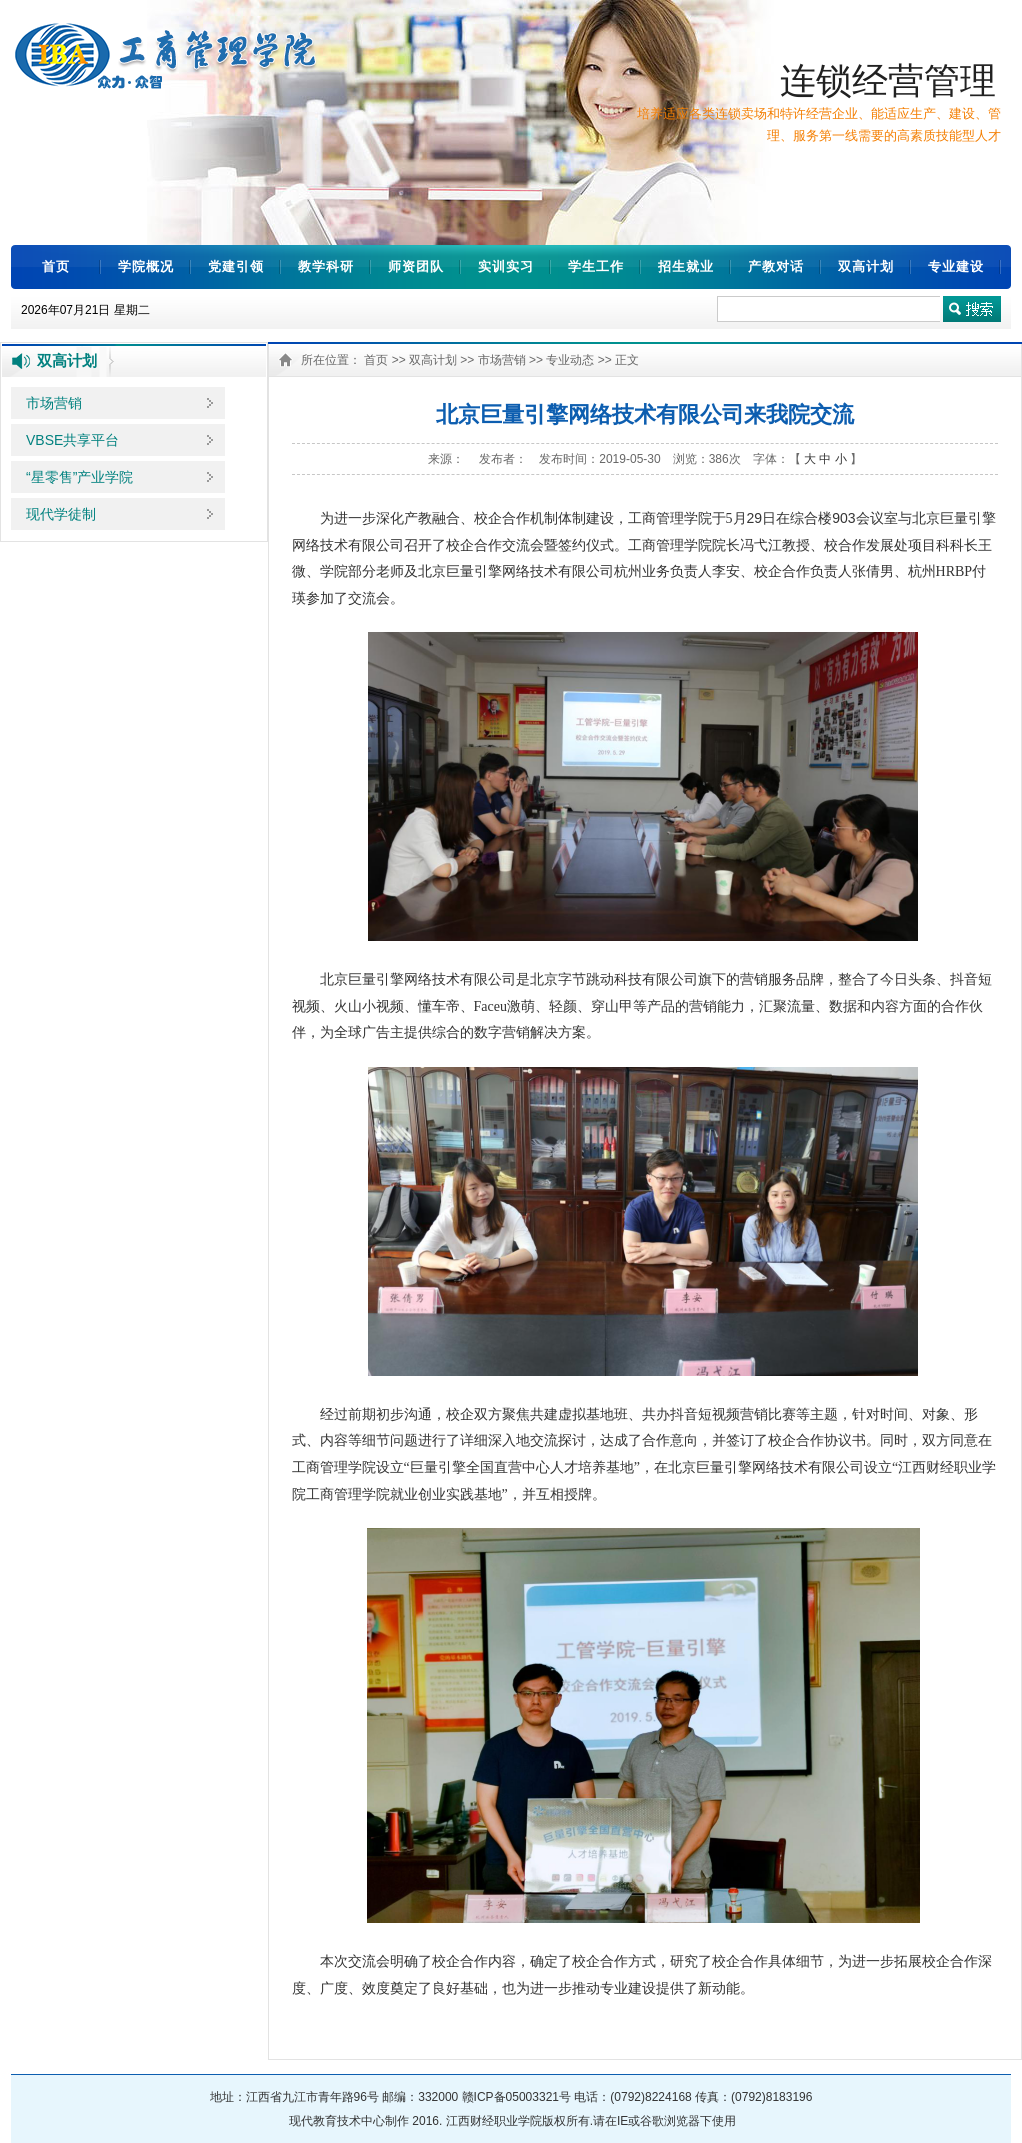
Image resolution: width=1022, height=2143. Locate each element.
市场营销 (54, 403)
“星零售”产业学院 (79, 477)
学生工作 (596, 266)
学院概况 (146, 266)
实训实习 (506, 266)
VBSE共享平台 (72, 440)
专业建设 (956, 266)
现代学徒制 (61, 514)
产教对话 (776, 266)
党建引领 (236, 266)
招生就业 (686, 266)
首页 (56, 266)
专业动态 (570, 360)
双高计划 (866, 266)
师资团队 (416, 266)
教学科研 (326, 266)
